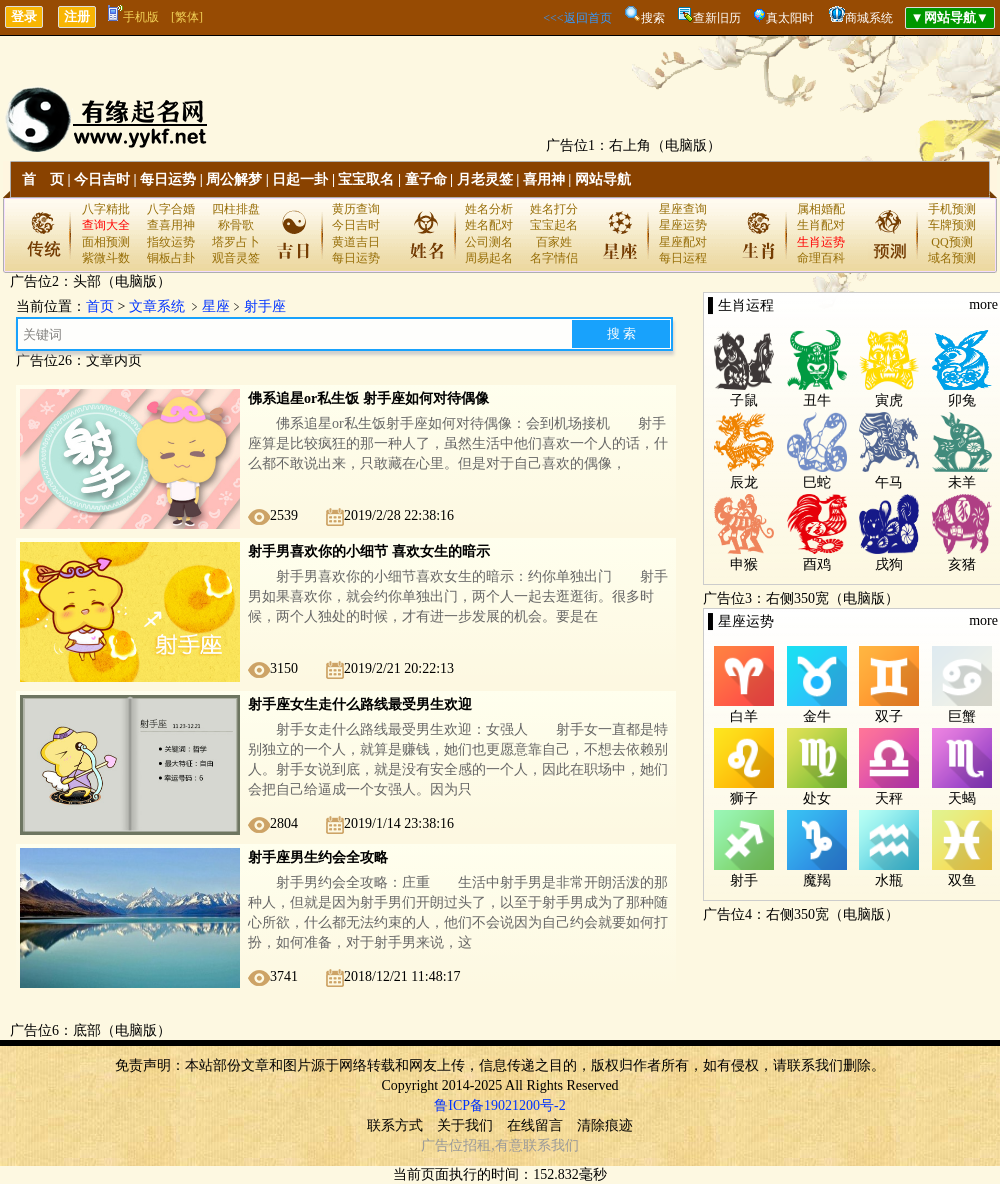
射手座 (265, 306)
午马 (889, 482)
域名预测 (952, 258)
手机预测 (952, 209)
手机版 (133, 17)
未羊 (962, 482)
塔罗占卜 (236, 242)
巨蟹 (962, 716)
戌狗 (889, 564)
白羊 (744, 716)
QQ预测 (951, 242)
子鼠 (744, 400)
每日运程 (683, 258)
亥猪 (962, 564)
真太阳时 (790, 18)
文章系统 (157, 306)
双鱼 (962, 880)
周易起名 (489, 258)
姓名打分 (554, 209)
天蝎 (962, 798)
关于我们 (465, 1125)
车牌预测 (952, 225)
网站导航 (603, 179)
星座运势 (683, 225)
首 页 (43, 179)
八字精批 (106, 209)
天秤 (889, 798)
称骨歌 (236, 225)
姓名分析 (489, 209)
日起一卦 (300, 179)
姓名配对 (489, 225)
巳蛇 (817, 482)
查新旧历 (717, 18)
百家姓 (554, 242)
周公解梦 (234, 179)
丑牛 (817, 400)
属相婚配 (821, 209)
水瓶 (889, 880)
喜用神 (544, 179)
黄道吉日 (356, 242)
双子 (889, 716)
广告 (435, 1145)
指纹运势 (171, 242)
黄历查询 (356, 209)
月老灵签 (485, 179)
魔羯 (817, 880)
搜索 (653, 18)
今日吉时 (102, 179)
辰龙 (744, 482)
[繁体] (187, 17)
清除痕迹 (605, 1125)
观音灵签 (236, 258)
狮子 (744, 798)
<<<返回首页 (577, 18)
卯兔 (962, 400)
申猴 (744, 564)
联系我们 (551, 1145)
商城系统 (869, 18)
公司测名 (489, 242)
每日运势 (168, 179)
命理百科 (821, 258)
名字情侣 (554, 258)
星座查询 (683, 209)
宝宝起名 (554, 225)
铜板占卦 (171, 258)
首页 (100, 306)
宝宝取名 (366, 179)
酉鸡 (817, 564)
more (983, 304)
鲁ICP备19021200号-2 (499, 1105)
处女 (817, 798)
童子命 (426, 179)
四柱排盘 (236, 209)
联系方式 (395, 1125)
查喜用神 (171, 225)
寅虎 (889, 400)
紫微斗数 (106, 258)
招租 (477, 1145)
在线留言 (535, 1125)
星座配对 (683, 242)
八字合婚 (171, 209)
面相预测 (106, 242)
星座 (216, 306)
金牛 (817, 716)
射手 (744, 880)
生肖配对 (821, 225)
